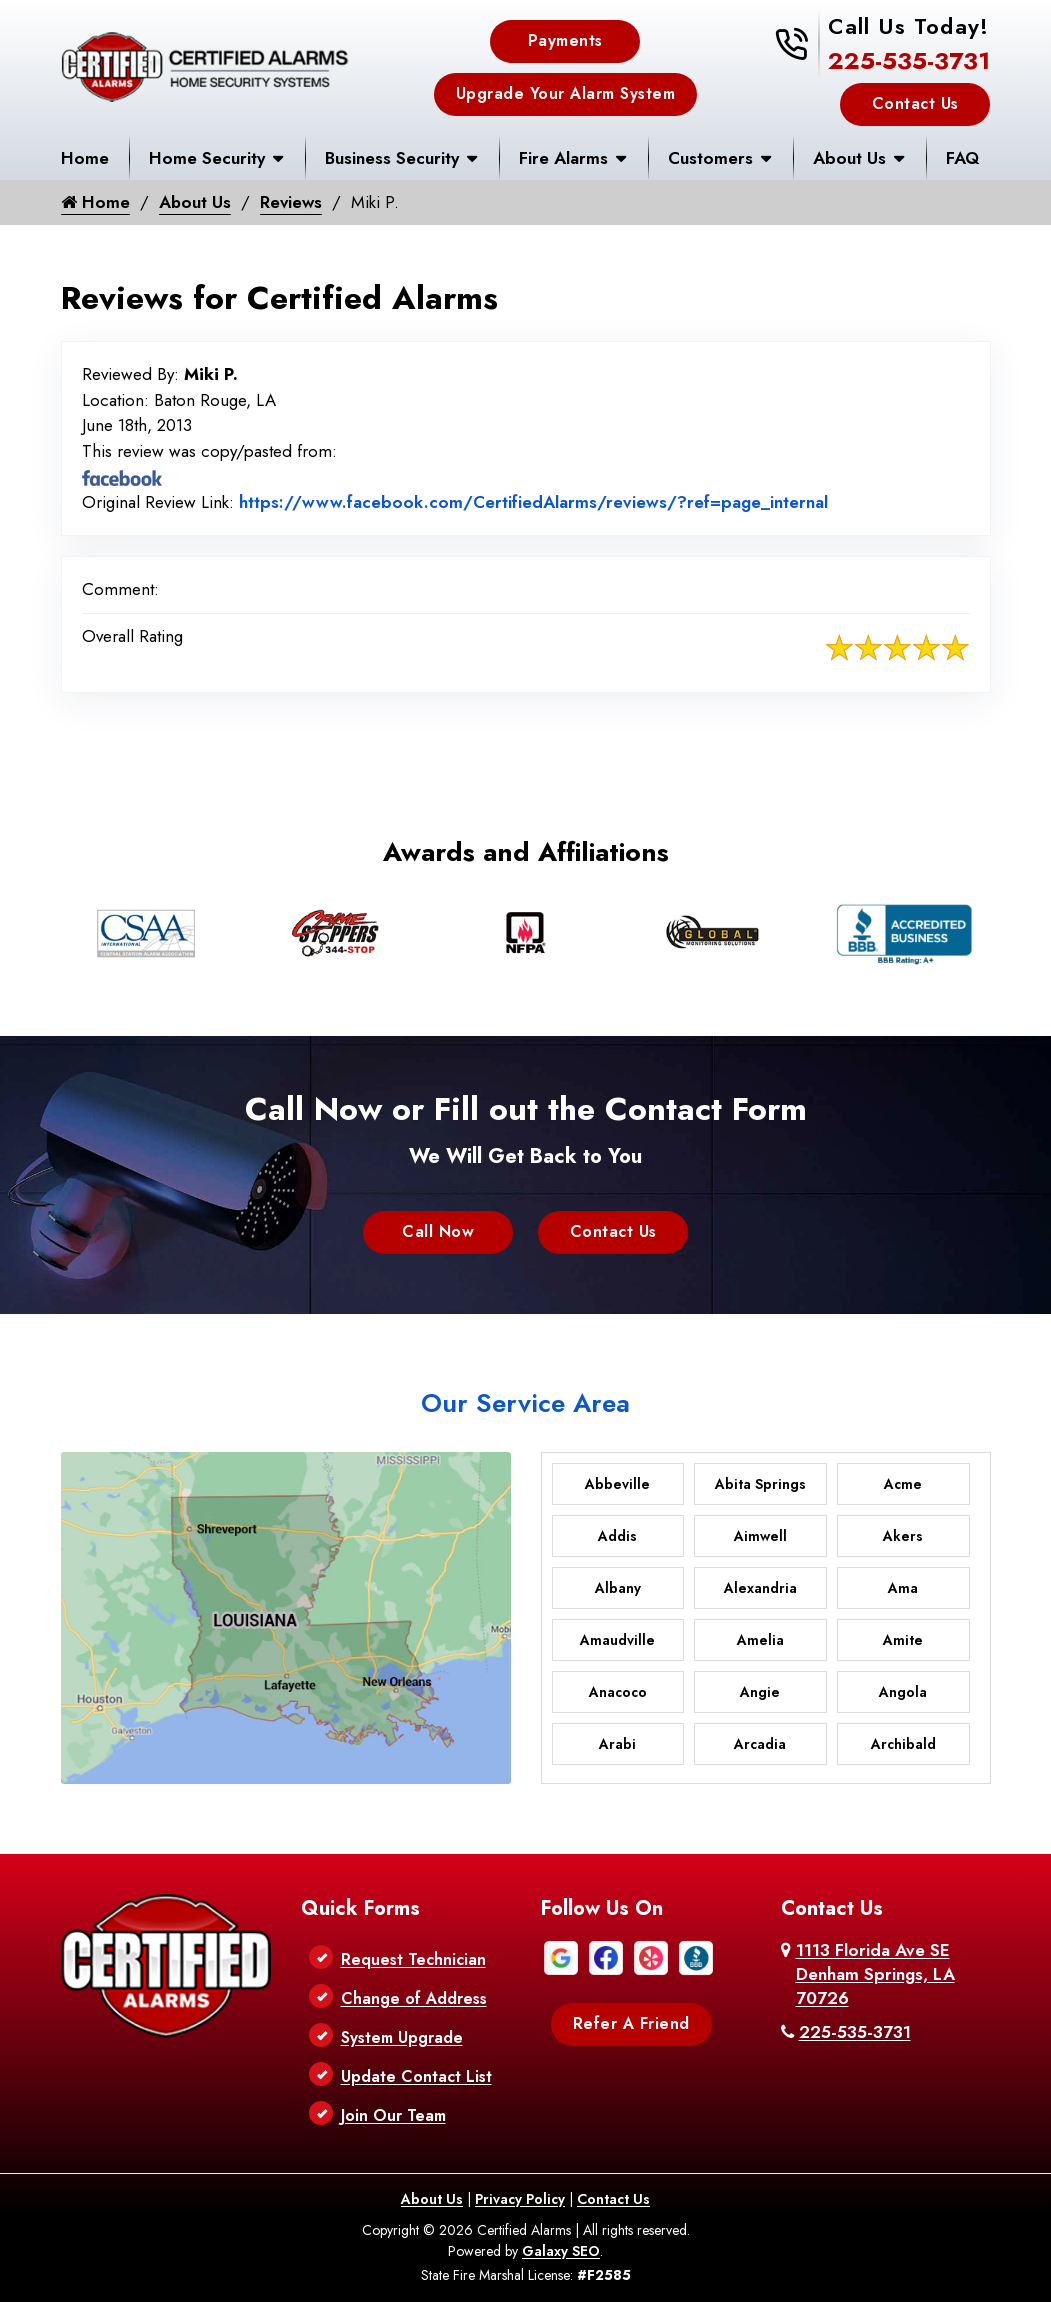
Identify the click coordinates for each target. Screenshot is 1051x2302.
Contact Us (915, 103)
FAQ (962, 158)
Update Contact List (416, 2076)
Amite (903, 1640)
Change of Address (414, 1998)
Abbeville (617, 1484)
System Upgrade (402, 2037)
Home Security (207, 158)
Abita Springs (760, 1484)
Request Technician (413, 1959)
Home (85, 158)
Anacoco (618, 1692)
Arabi (617, 1744)
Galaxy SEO (561, 2251)
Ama (903, 1588)
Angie (760, 1692)
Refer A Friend (631, 2023)
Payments (565, 40)
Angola (903, 1692)
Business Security (392, 158)
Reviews (293, 202)
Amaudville (617, 1640)
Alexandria (760, 1588)
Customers (710, 158)
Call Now (438, 1231)
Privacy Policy (520, 2199)
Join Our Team (393, 2115)
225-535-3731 (909, 60)
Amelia (760, 1640)
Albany (618, 1588)
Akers (903, 1536)
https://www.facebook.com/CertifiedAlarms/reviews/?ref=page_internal (533, 502)
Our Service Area (525, 1403)
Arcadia (760, 1744)
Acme (903, 1484)
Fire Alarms (563, 158)
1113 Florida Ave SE (875, 1974)
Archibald (903, 1744)
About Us (849, 158)
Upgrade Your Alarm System (566, 93)
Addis (617, 1536)
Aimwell (760, 1536)
